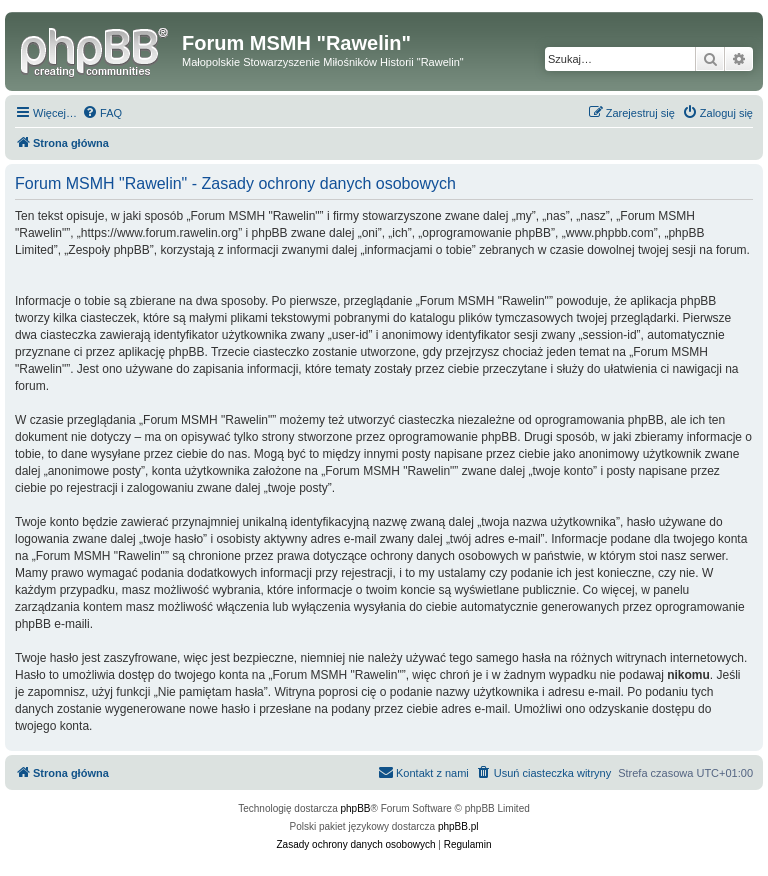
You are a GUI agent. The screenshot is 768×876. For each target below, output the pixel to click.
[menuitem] (102, 113)
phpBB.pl (458, 826)
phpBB (356, 808)
